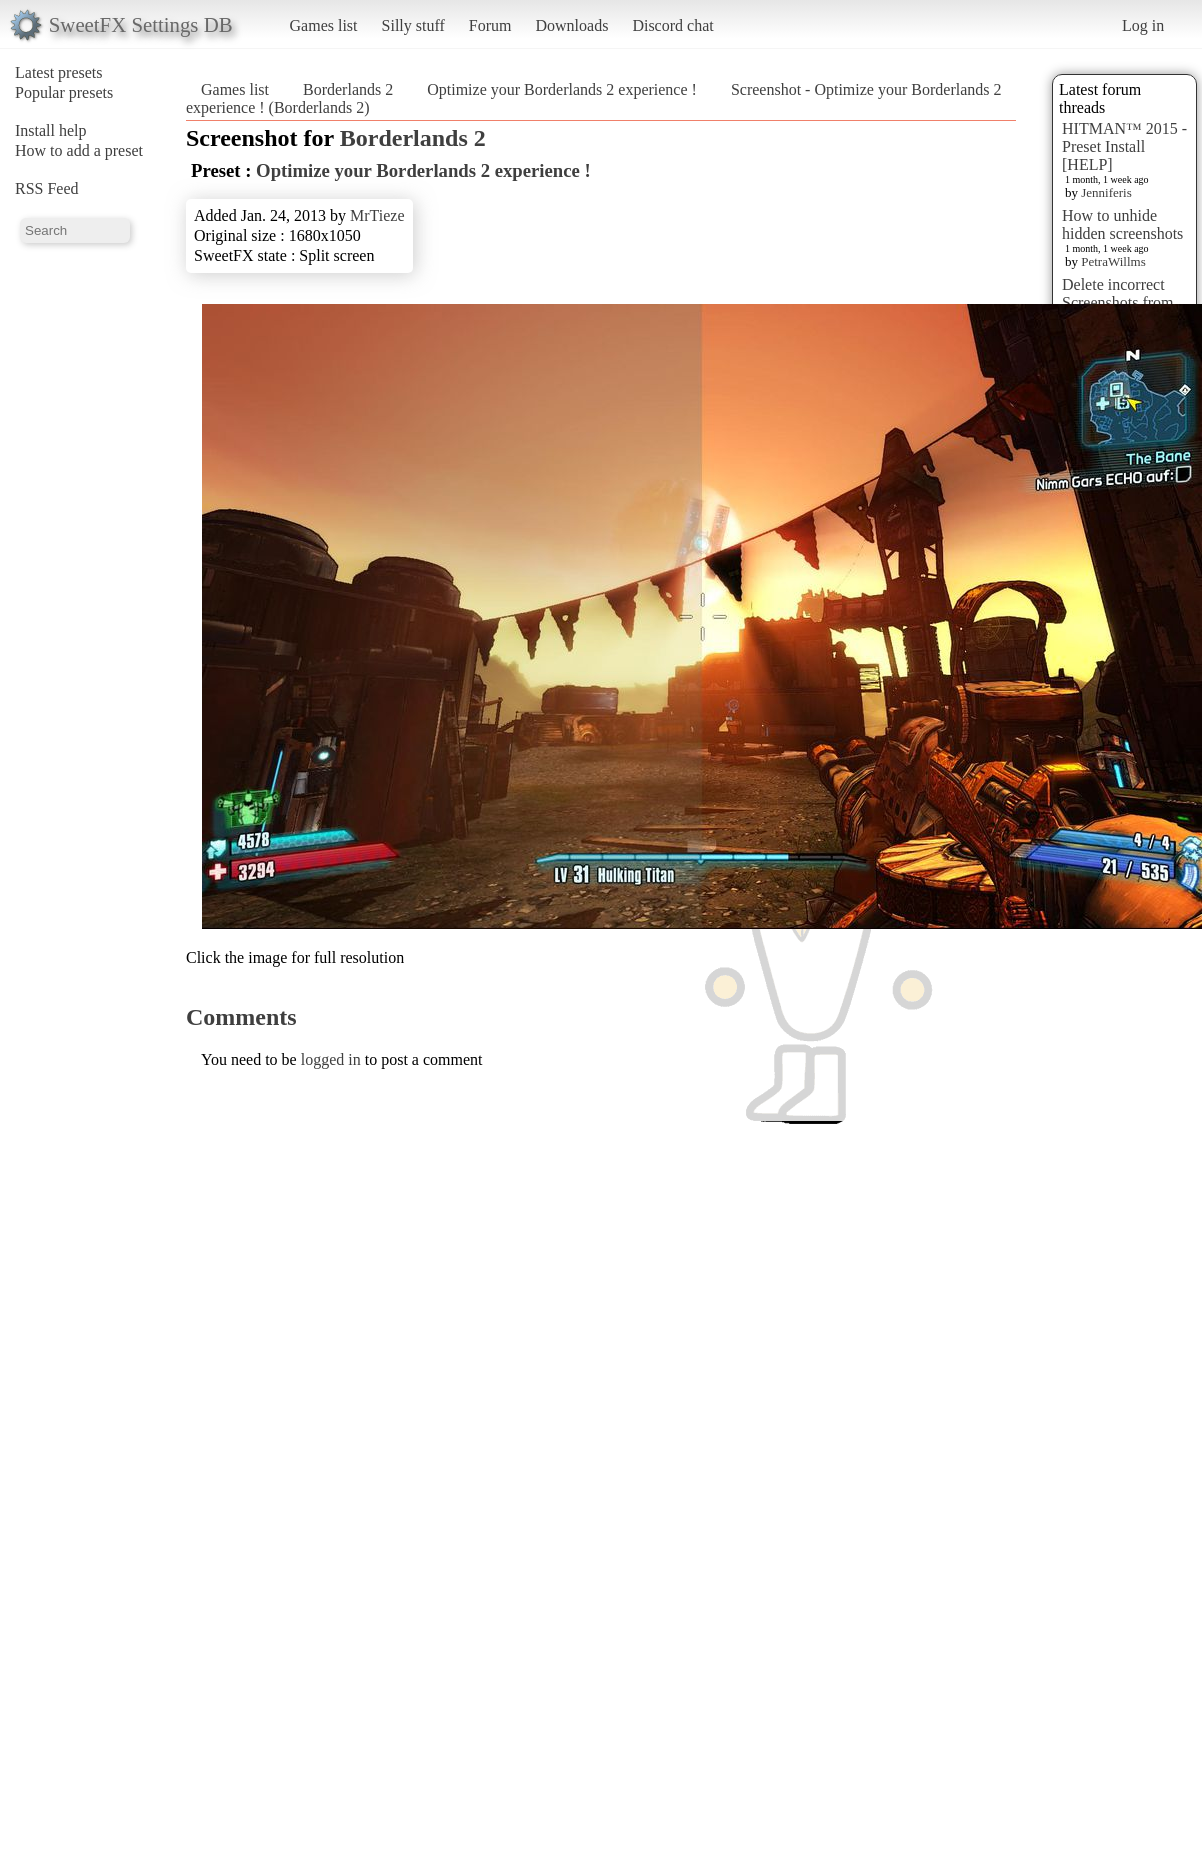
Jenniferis (1106, 192)
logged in (331, 1059)
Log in (1143, 25)
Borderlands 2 (348, 89)
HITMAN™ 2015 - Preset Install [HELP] (1124, 146)
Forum (490, 25)
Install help (51, 130)
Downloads (571, 25)
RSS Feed (47, 188)
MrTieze (377, 215)
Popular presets (64, 92)
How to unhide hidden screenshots (1122, 224)
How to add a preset (79, 150)
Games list (324, 25)
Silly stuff (413, 25)
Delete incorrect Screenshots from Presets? (1118, 302)
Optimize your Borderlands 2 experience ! (562, 89)
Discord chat (672, 25)
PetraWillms (1113, 261)
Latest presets (59, 72)
